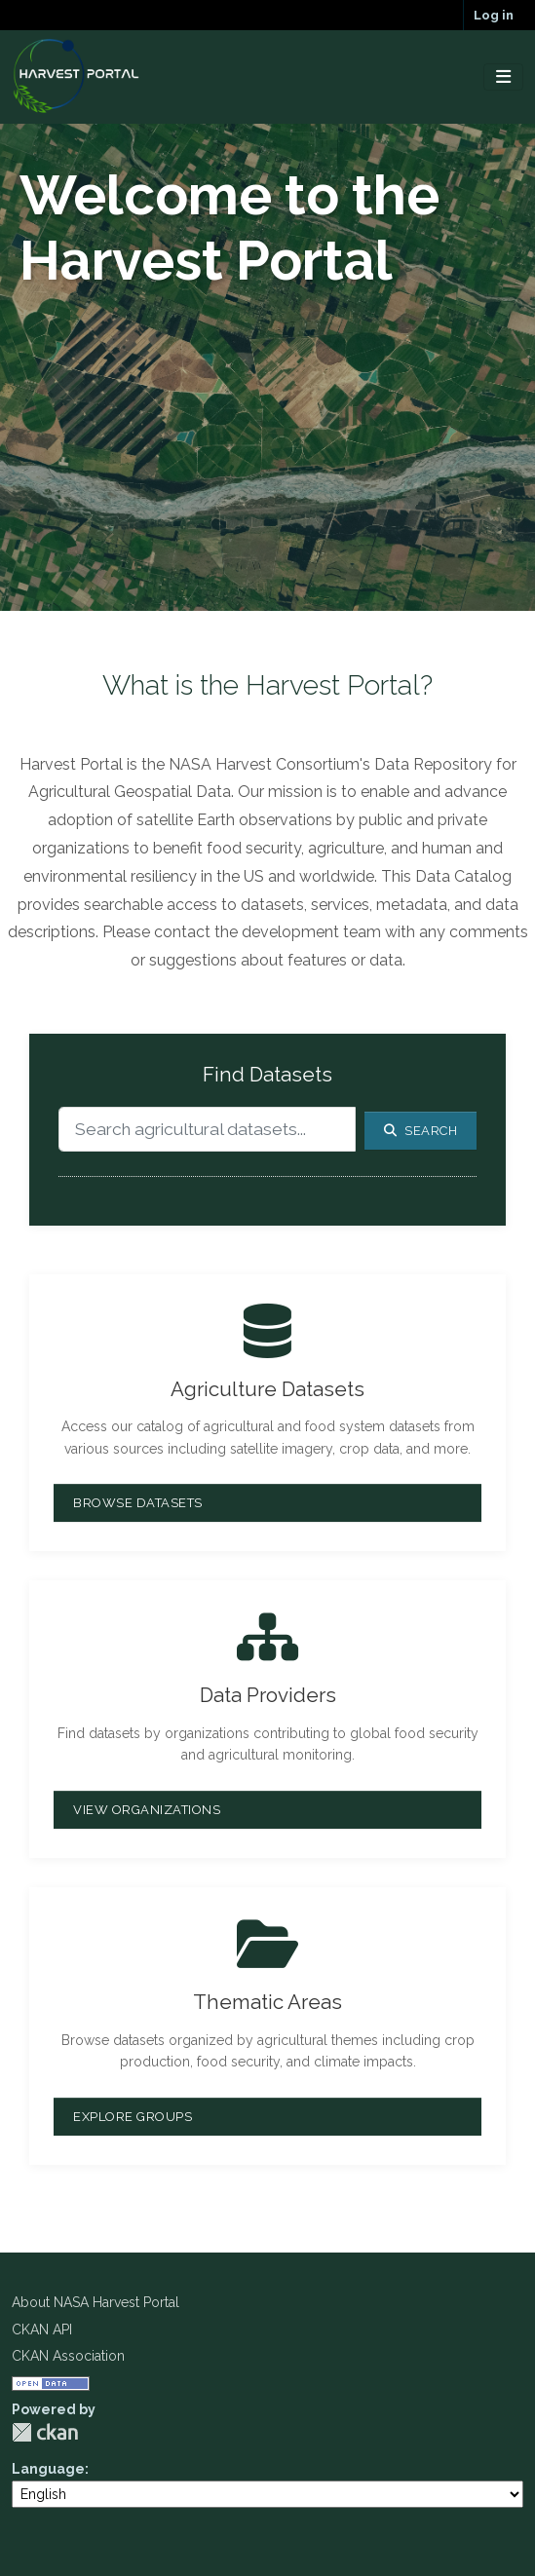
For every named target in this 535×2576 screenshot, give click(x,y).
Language (48, 2469)
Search (421, 1130)
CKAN (45, 2432)
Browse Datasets (138, 1503)
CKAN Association (68, 2356)
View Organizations (146, 1809)
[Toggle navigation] (503, 77)
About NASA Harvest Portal (95, 2302)
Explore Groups (132, 2116)
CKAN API (42, 2329)
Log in (494, 15)
